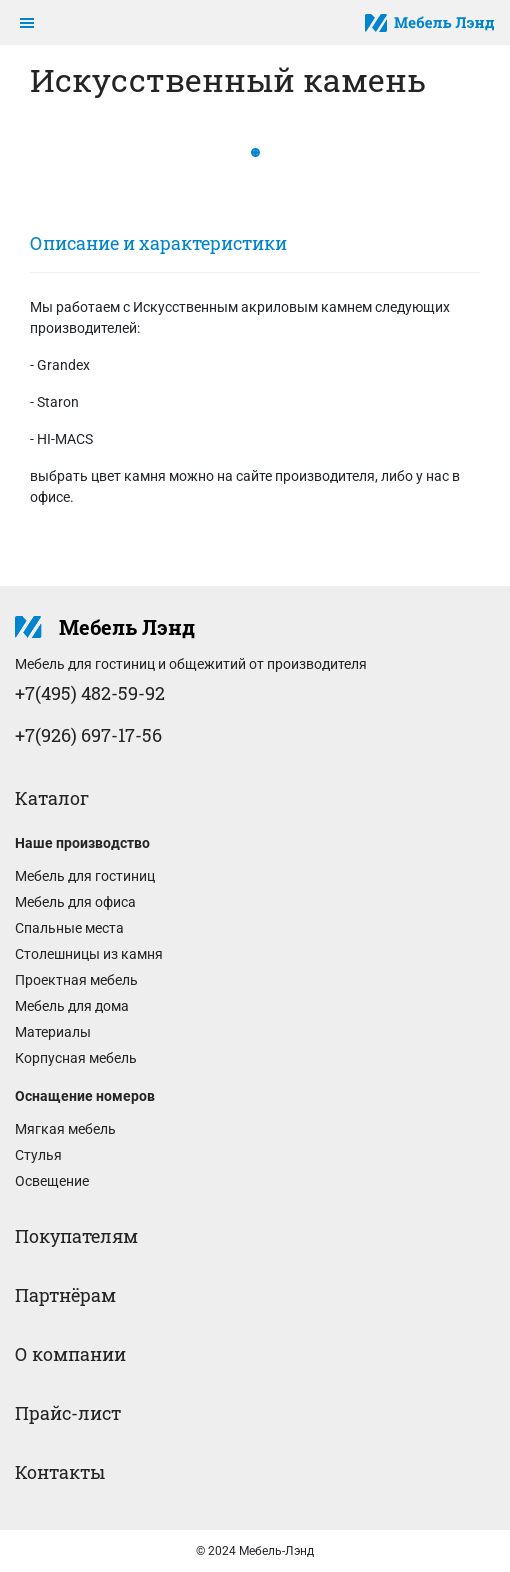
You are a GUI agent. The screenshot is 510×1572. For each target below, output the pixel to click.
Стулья (38, 1155)
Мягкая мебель (65, 1129)
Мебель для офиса (75, 902)
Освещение (52, 1181)
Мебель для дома (72, 1006)
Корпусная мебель (76, 1058)
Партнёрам (65, 1295)
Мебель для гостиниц (85, 876)
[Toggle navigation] (27, 23)
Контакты (60, 1472)
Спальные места (69, 928)
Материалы (53, 1032)
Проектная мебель (76, 980)
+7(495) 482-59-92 (90, 693)
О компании (70, 1354)
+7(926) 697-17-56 (88, 735)
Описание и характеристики (158, 243)
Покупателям (76, 1236)
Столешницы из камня (89, 954)
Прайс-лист (68, 1413)
